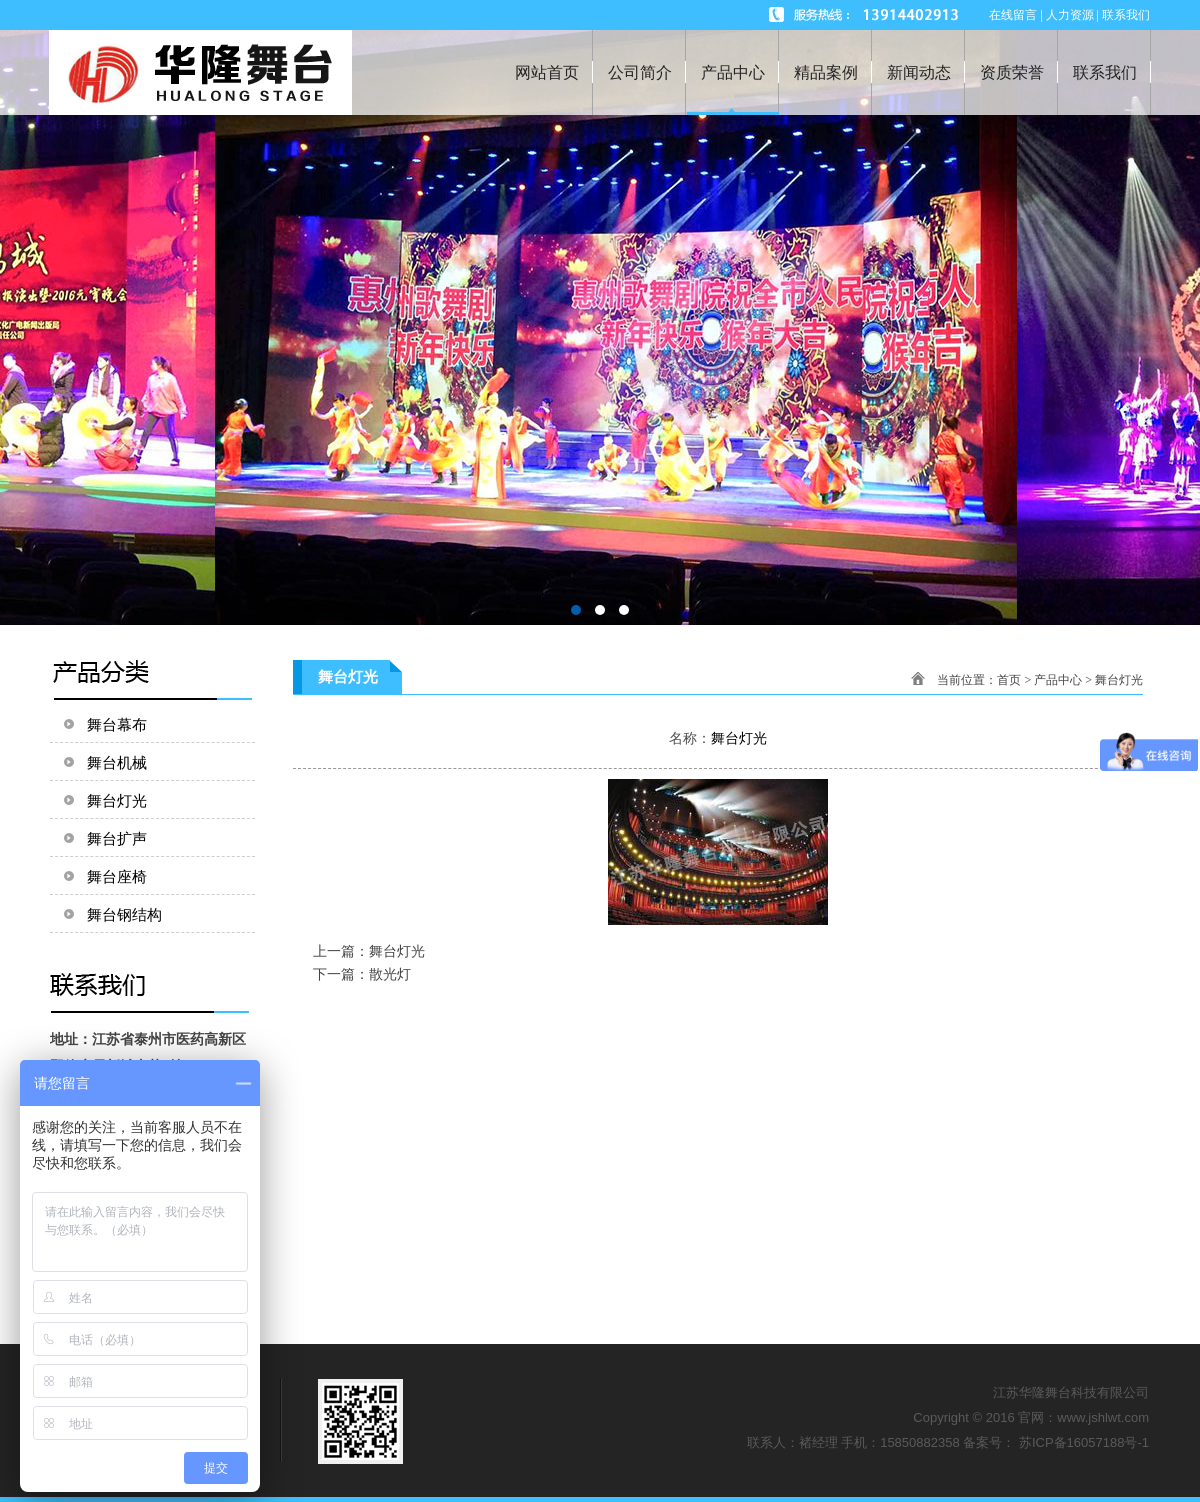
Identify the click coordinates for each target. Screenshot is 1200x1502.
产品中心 (733, 72)
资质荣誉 (1012, 72)
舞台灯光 (1119, 680)
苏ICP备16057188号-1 (1084, 1442)
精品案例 (826, 72)
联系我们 (1105, 72)
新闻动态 (919, 72)
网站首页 (547, 72)
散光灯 (390, 974)
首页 (1009, 680)
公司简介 (640, 72)
